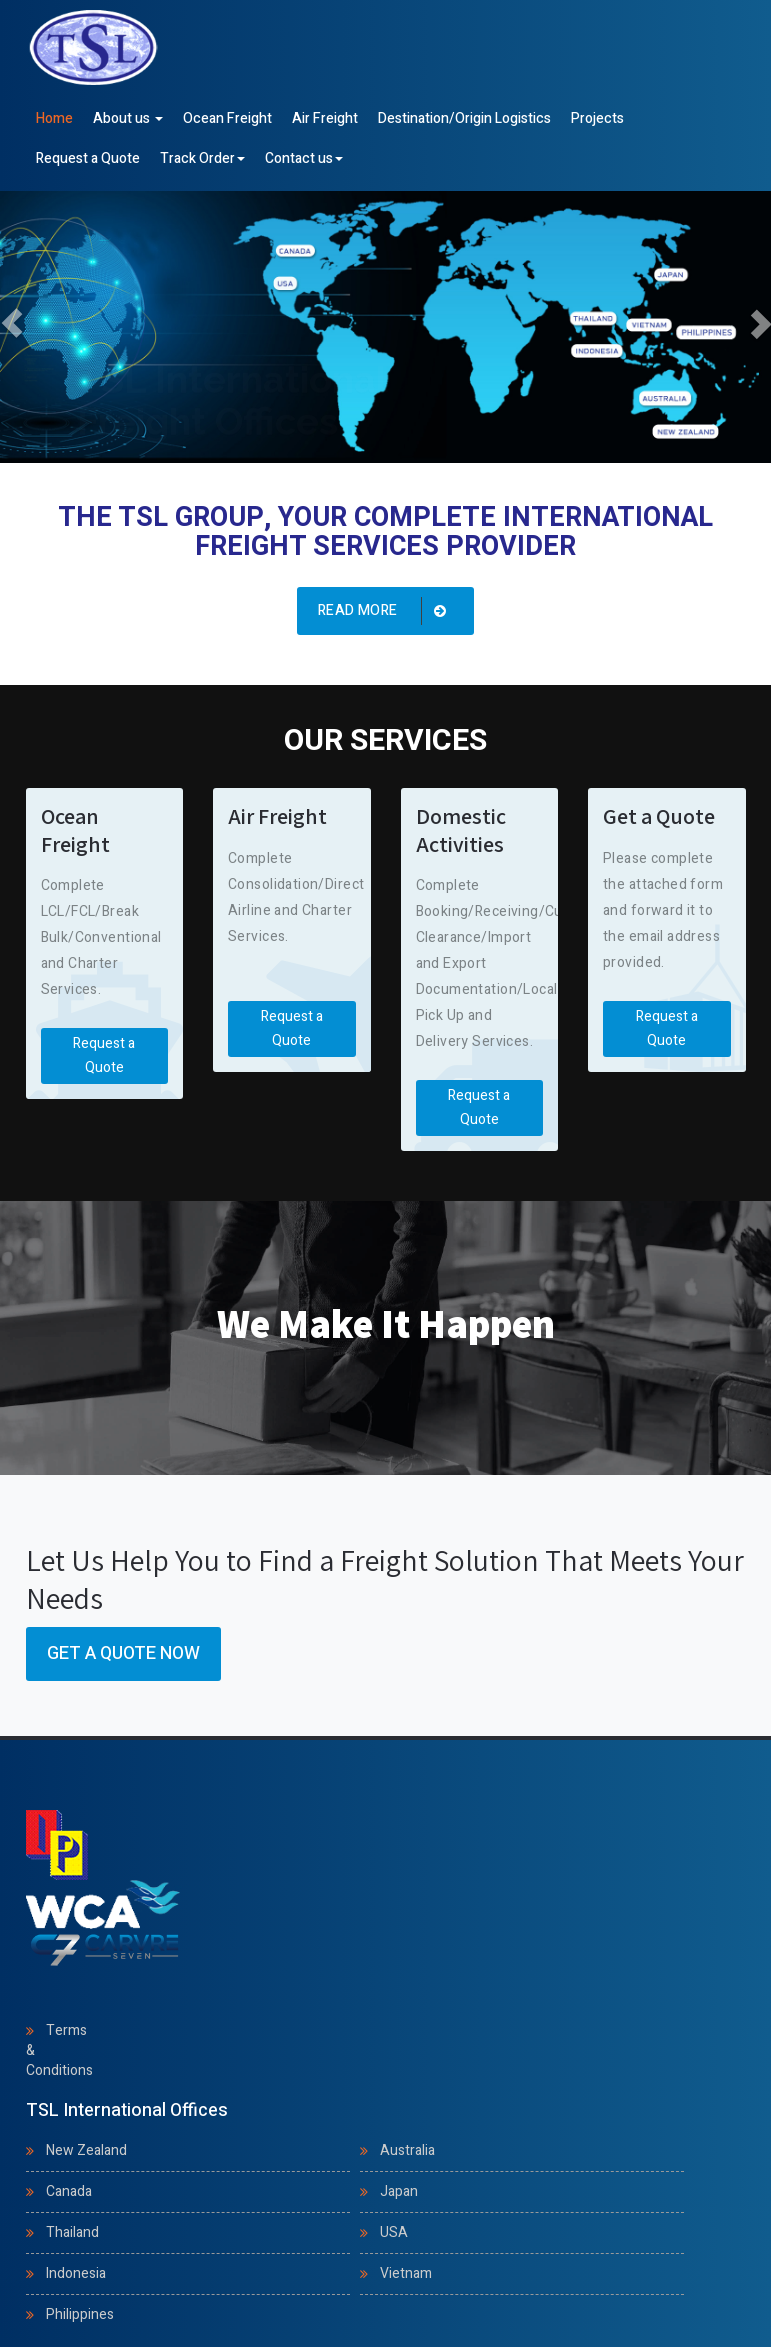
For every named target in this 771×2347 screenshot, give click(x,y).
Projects (597, 118)
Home (54, 118)
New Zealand (86, 2150)
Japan (399, 2191)
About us (128, 118)
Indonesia (76, 2273)
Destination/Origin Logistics (464, 118)
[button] (11, 323)
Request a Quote (88, 158)
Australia (407, 2150)
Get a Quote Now (123, 1653)
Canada (69, 2191)
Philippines (80, 2314)
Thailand (72, 2232)
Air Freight (325, 118)
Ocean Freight (227, 118)
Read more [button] (386, 611)
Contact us (304, 158)
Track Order (202, 158)
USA (394, 2232)
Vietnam (406, 2273)
